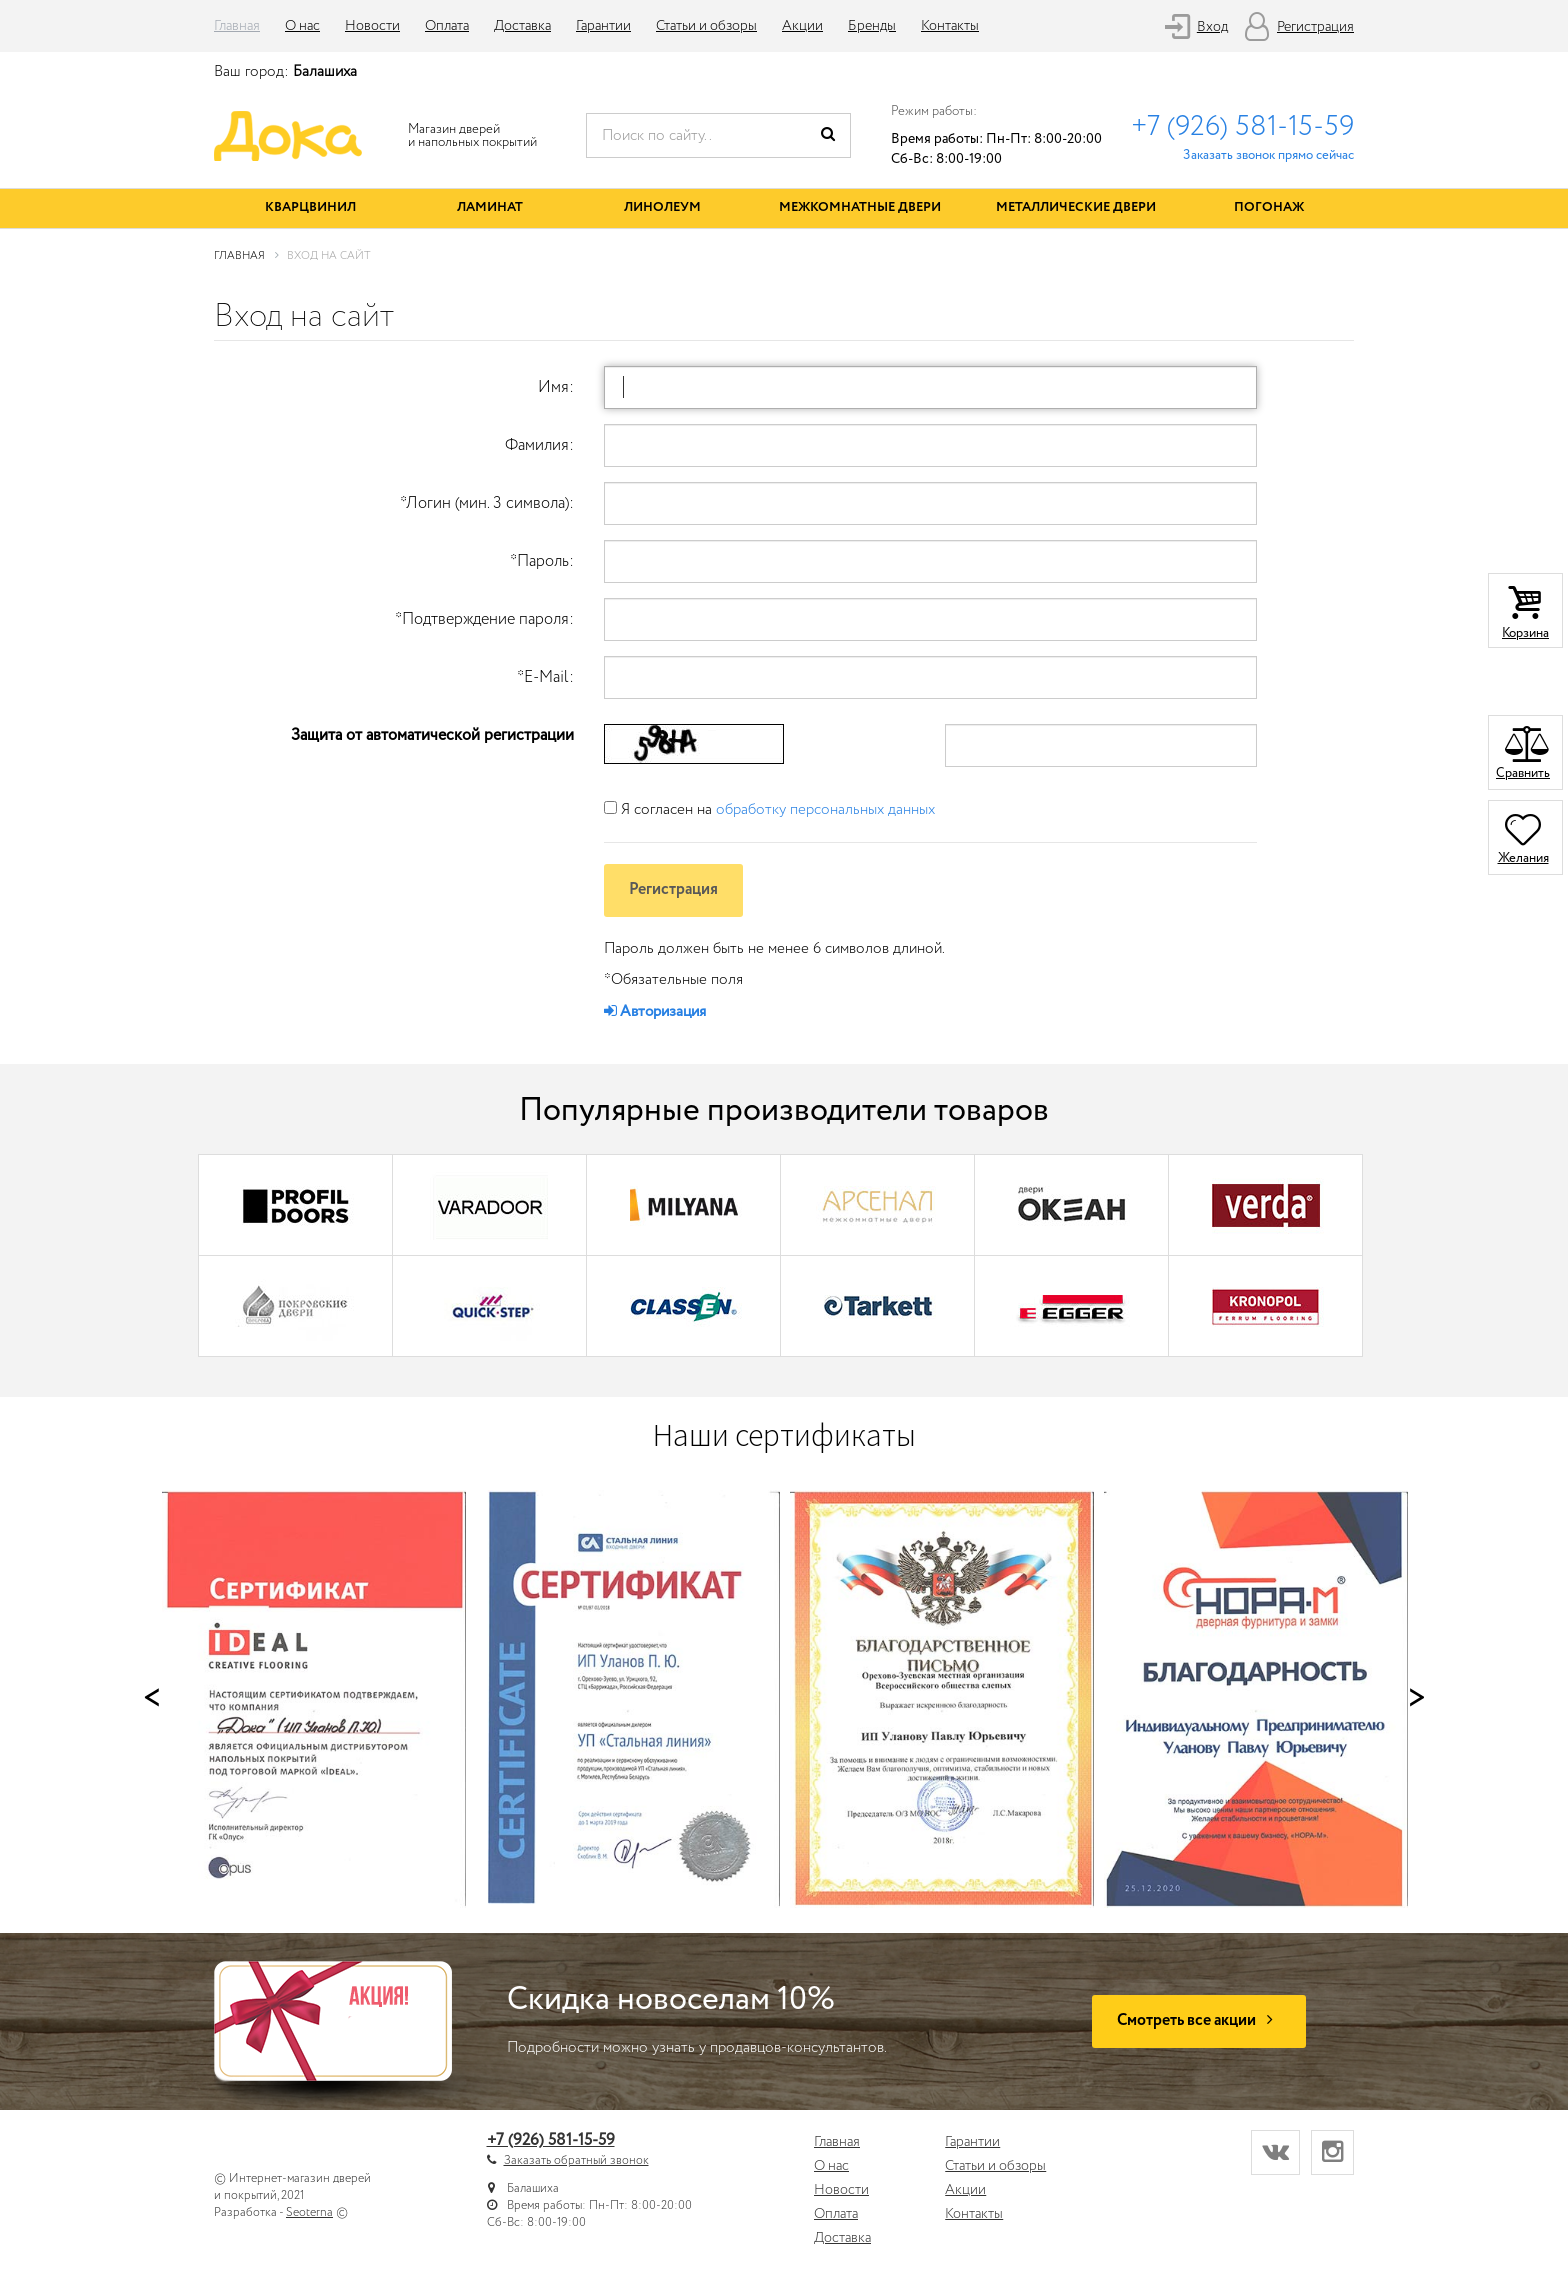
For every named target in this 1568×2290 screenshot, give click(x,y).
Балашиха (325, 72)
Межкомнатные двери (860, 207)
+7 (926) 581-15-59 (1242, 127)
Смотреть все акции (1199, 2020)
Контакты (950, 26)
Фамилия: (539, 445)
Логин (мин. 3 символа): (487, 503)
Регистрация (1315, 27)
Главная (237, 26)
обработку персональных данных (825, 810)
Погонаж (1269, 207)
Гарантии (603, 26)
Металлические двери (1076, 207)
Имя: (556, 387)
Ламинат (490, 207)
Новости (372, 26)
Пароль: (542, 561)
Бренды (872, 26)
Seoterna (309, 2212)
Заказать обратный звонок (576, 2160)
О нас (302, 26)
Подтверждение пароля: (484, 619)
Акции (802, 26)
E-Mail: (545, 677)
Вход (1212, 27)
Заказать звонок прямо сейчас (1268, 155)
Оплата (447, 26)
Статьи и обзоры (706, 26)
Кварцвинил (310, 207)
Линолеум (662, 207)
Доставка (522, 26)
